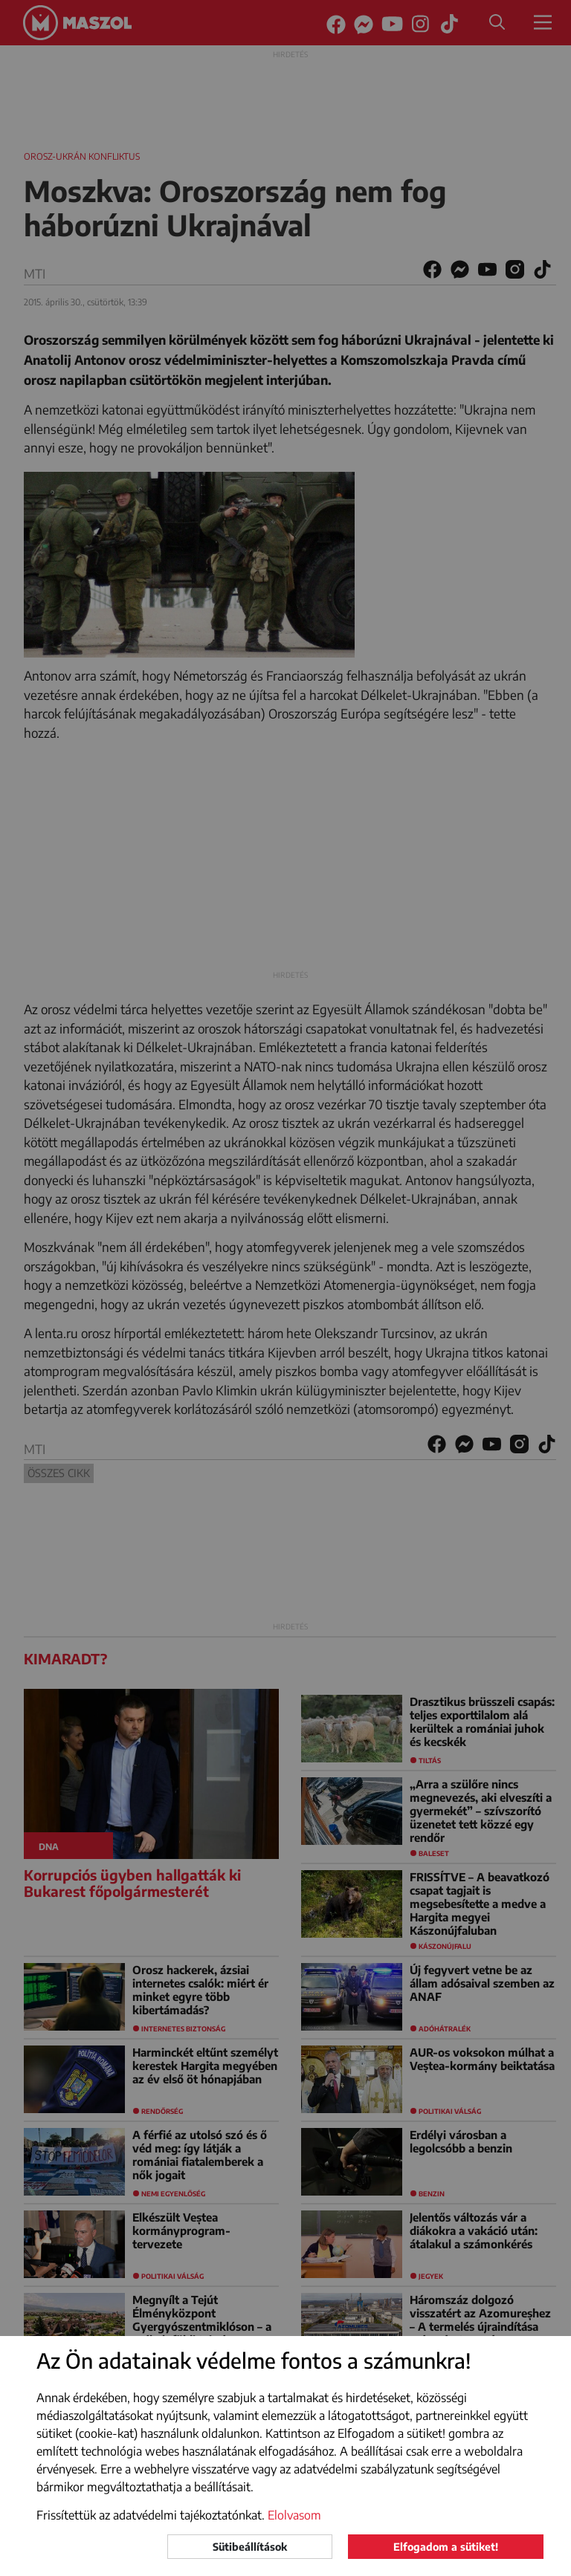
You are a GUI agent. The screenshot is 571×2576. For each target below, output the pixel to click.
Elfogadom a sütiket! (445, 2546)
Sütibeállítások (250, 2546)
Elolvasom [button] (294, 2515)
